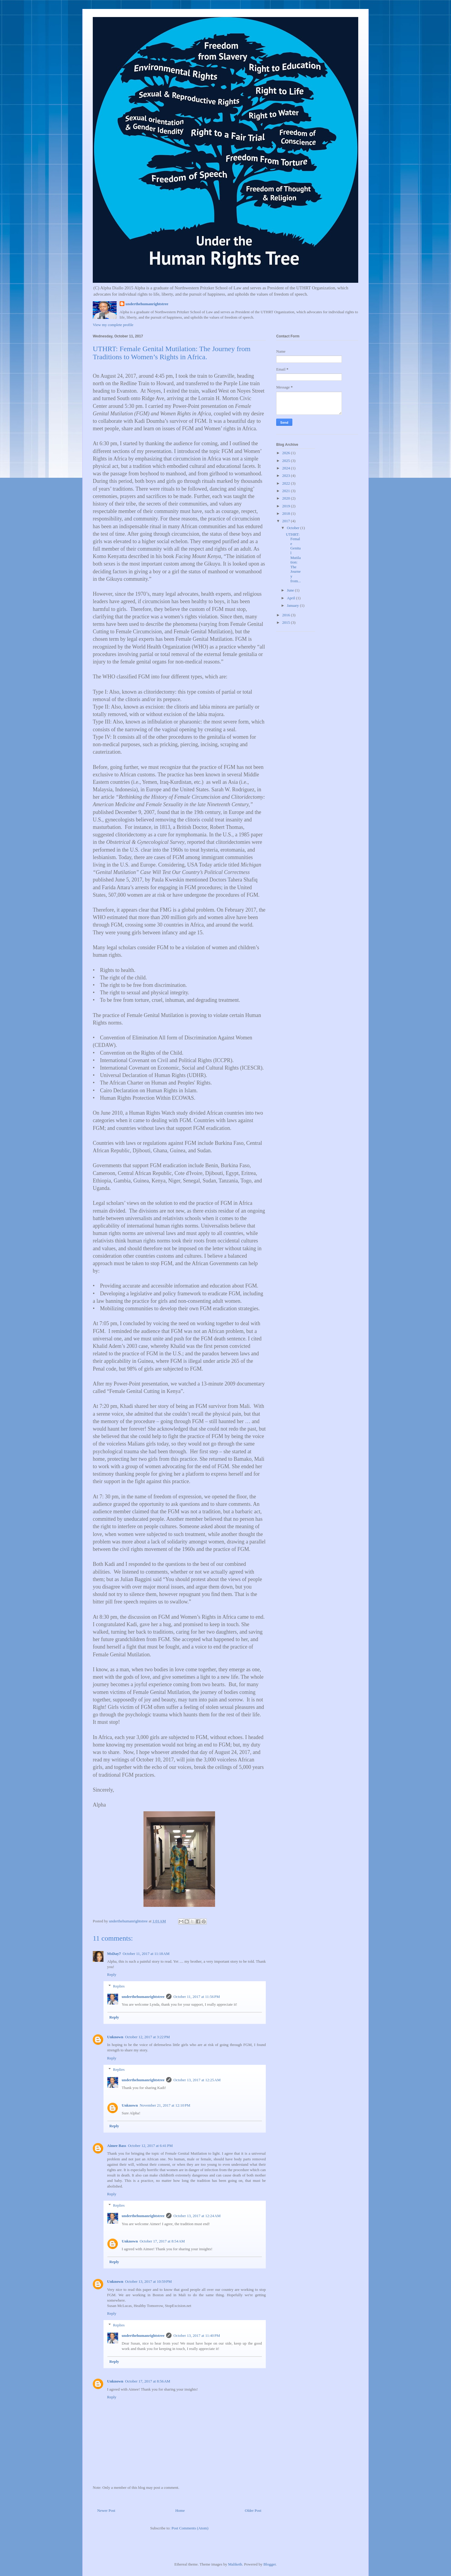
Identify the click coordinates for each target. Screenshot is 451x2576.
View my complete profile (113, 324)
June (291, 590)
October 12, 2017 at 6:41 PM (150, 2145)
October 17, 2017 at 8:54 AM (162, 2241)
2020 (286, 498)
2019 (286, 506)
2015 (286, 622)
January (293, 605)
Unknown (115, 2037)
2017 (286, 521)
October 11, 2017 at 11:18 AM (146, 1953)
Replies (119, 1986)
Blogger (269, 2564)
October (293, 528)
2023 (286, 475)
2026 (286, 453)
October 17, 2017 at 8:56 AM (147, 2381)
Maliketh (235, 2564)
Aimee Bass (116, 2145)
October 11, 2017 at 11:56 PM (196, 1996)
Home (180, 2510)
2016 (286, 615)
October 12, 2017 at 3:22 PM (147, 2037)
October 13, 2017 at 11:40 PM (196, 2335)
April (291, 598)
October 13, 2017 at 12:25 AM (196, 2080)
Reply (111, 1974)
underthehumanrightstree (147, 304)
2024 (286, 468)
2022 (286, 483)
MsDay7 (114, 1953)
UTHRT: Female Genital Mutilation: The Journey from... (293, 557)
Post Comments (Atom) (190, 2528)
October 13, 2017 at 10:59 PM (148, 2281)
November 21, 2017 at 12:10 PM (165, 2105)
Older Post (253, 2510)
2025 (286, 460)
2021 (286, 491)
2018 (286, 513)
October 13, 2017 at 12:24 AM (196, 2216)
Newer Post (106, 2510)
